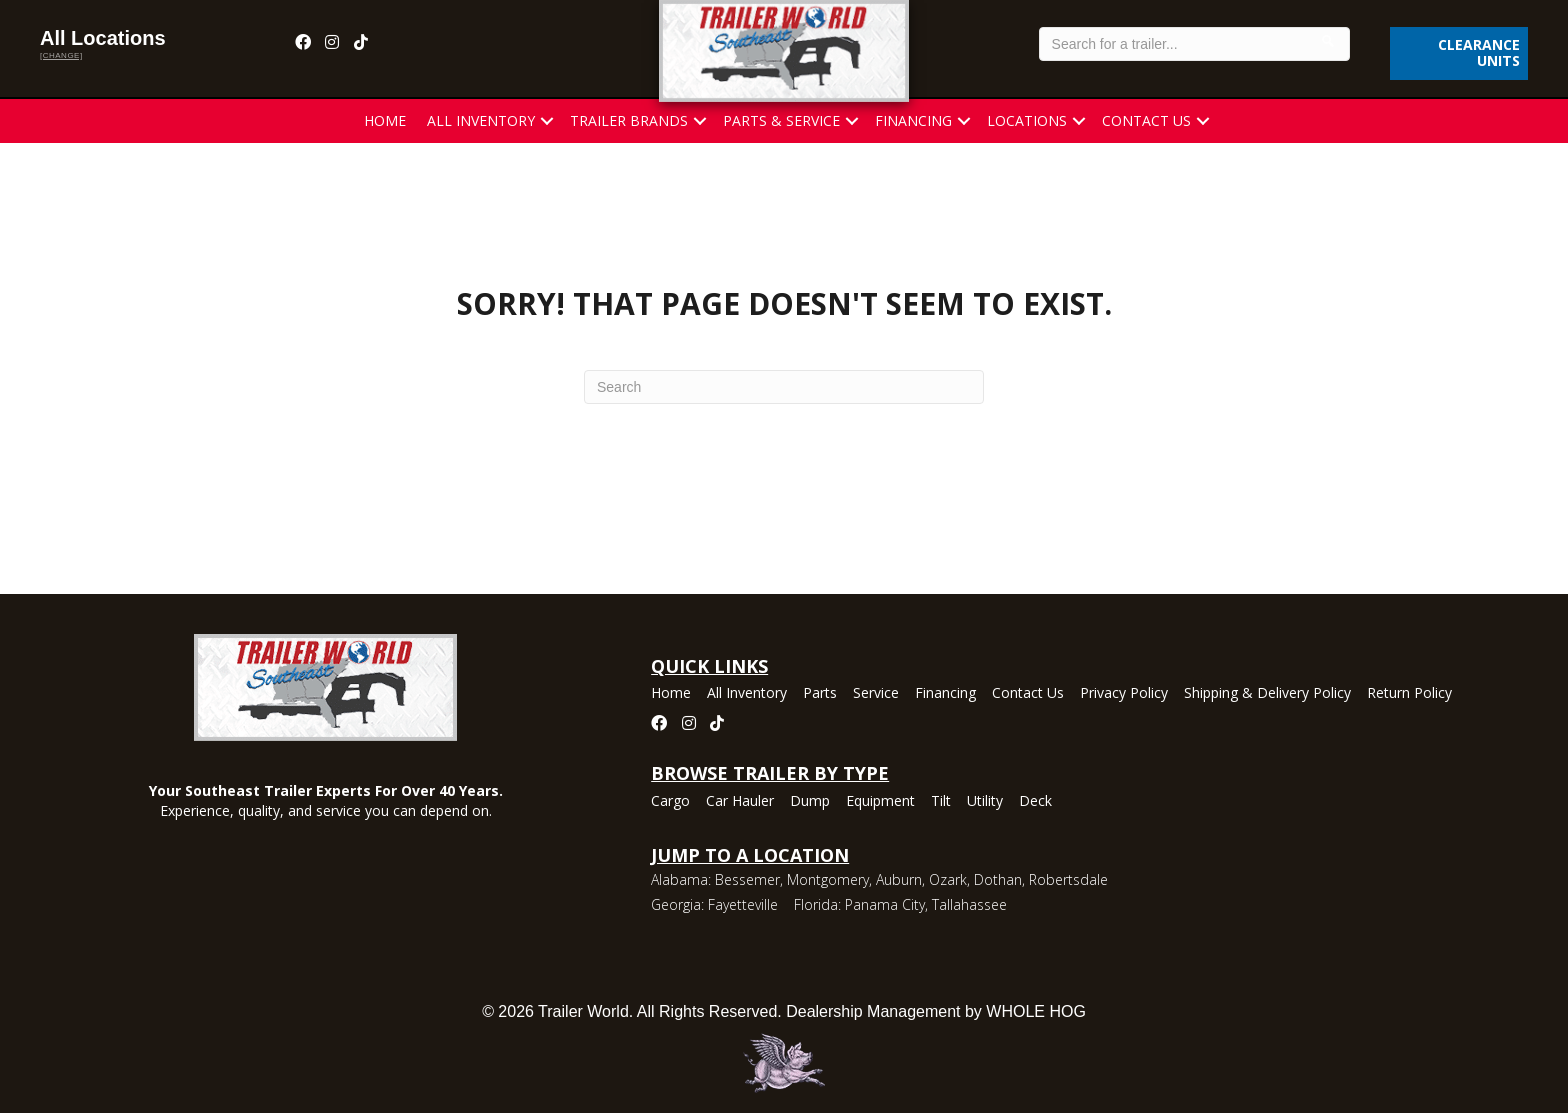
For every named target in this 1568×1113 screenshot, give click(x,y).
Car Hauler (740, 802)
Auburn (899, 879)
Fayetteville (743, 904)
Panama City (885, 904)
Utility (985, 802)
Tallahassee (969, 904)
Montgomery (828, 879)
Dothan (998, 879)
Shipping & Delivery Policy (1267, 694)
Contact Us (1146, 120)
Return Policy (1409, 694)
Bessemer (747, 879)
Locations (1027, 120)
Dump (810, 802)
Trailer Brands (629, 120)
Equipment (880, 802)
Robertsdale (1068, 879)
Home (385, 120)
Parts (820, 694)
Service (876, 694)
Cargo (670, 802)
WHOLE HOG (1036, 1011)
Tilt (941, 802)
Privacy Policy (1124, 694)
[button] (547, 121)
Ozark (948, 879)
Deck (1035, 802)
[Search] (784, 387)
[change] (61, 55)
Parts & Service (781, 120)
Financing (913, 120)
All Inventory (481, 120)
